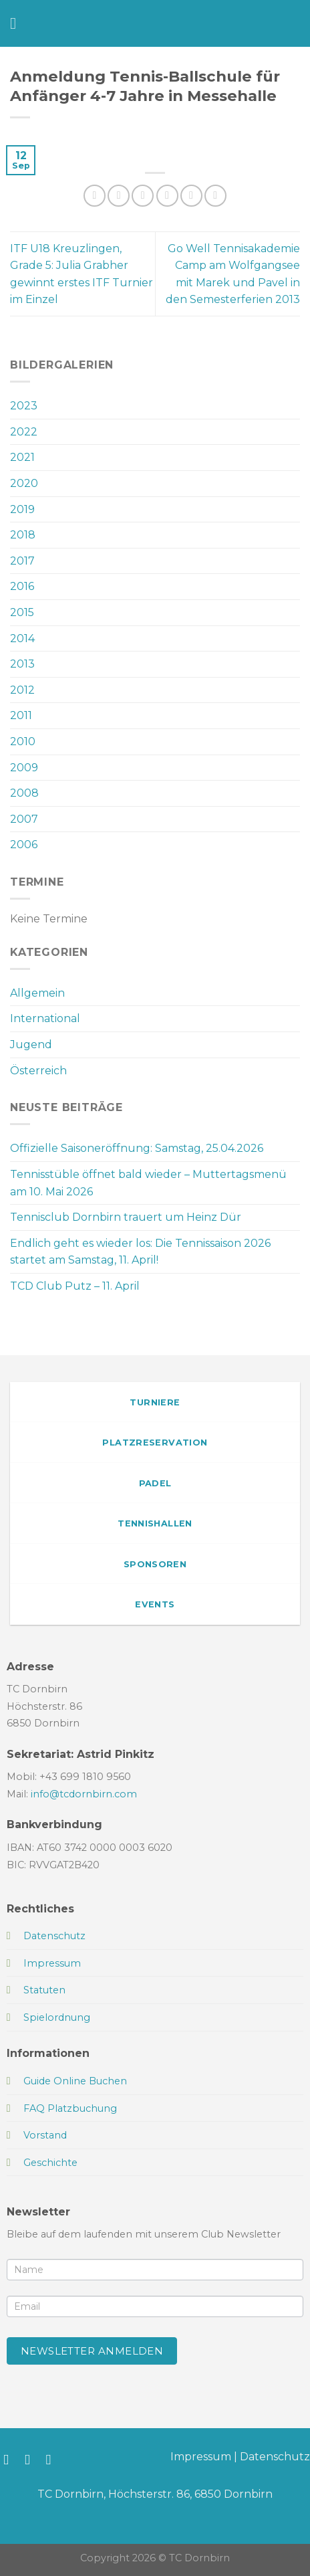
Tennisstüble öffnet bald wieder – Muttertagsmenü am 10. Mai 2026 (148, 1183)
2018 (22, 534)
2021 (22, 457)
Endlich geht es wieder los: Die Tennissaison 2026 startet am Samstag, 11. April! (140, 1252)
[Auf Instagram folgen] (32, 2459)
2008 (24, 793)
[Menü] (18, 23)
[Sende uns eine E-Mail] (53, 2459)
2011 (21, 715)
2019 (22, 509)
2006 (23, 844)
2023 (23, 405)
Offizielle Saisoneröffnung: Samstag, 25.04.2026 (136, 1148)
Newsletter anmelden (92, 2351)
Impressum (200, 2456)
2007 (24, 819)
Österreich (38, 1070)
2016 (22, 586)
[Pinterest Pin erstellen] (191, 196)
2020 (24, 483)
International (45, 1018)
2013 (22, 664)
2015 (22, 612)
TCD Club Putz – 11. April (75, 1286)
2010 (22, 741)
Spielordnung (56, 2017)
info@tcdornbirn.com (84, 1794)
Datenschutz (275, 2456)
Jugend (31, 1044)
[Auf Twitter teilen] (143, 196)
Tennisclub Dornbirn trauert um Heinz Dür (125, 1217)
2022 (23, 431)
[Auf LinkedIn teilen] (215, 196)
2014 (22, 638)
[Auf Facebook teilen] (119, 196)
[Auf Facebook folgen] (10, 2459)
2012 (22, 690)
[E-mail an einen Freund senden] (167, 196)
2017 (22, 561)
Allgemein (37, 993)
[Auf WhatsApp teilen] (95, 196)
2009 (24, 767)
